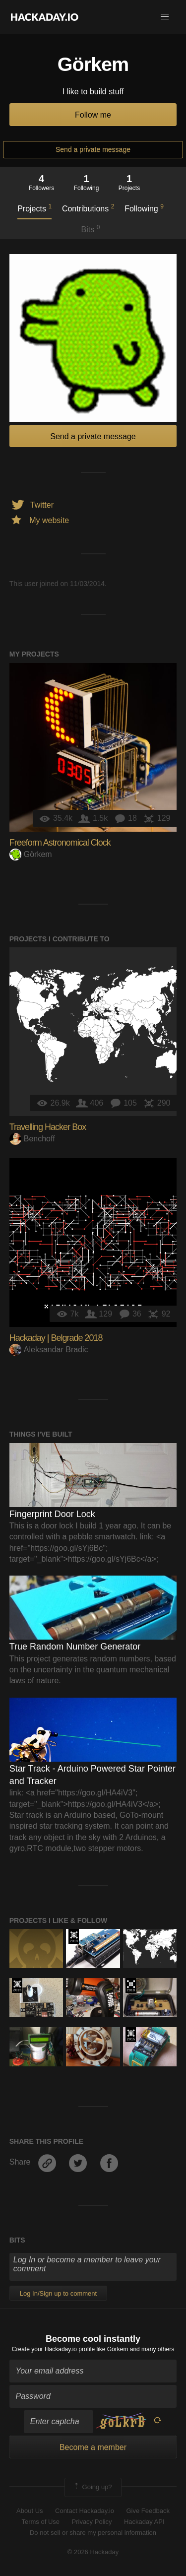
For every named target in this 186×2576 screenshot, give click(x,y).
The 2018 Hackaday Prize (130, 1985)
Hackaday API (144, 2521)
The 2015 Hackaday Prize (17, 1985)
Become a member (93, 2447)
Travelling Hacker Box (47, 1127)
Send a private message (93, 149)
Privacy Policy (92, 2521)
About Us (29, 2510)
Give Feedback (147, 2510)
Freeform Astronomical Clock (60, 843)
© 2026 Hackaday (93, 2552)
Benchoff (32, 1138)
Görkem (30, 854)
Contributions (88, 208)
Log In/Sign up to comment (58, 2293)
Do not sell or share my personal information (93, 2532)
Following (144, 208)
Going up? (92, 2487)
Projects (34, 208)
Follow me (93, 115)
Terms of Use (40, 2521)
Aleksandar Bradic (48, 1349)
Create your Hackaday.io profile (53, 2349)
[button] (165, 17)
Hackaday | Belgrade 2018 (56, 1338)
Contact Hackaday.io (84, 2510)
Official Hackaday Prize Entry (73, 1936)
